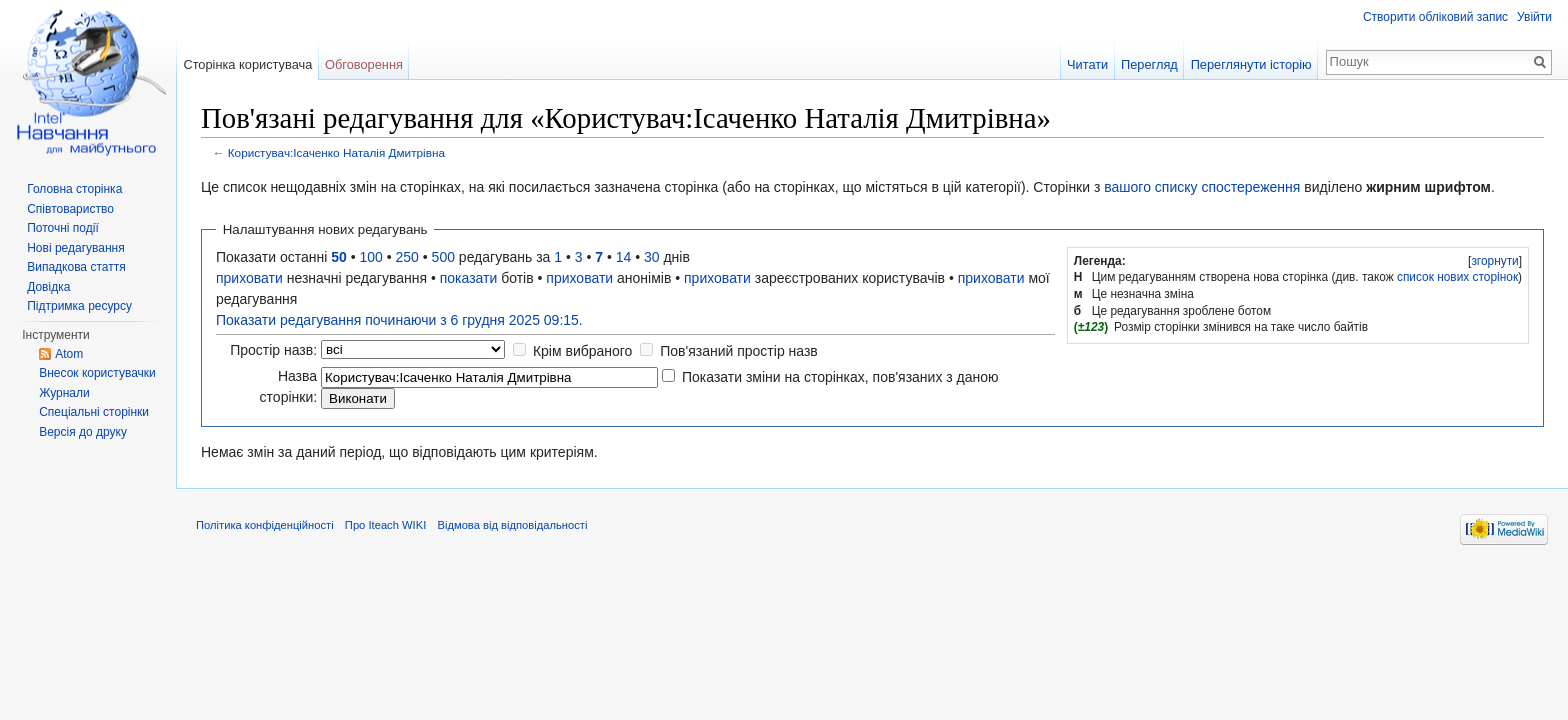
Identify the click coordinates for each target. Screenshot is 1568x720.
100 (371, 257)
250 (407, 257)
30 (652, 257)
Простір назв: (273, 350)
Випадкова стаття (76, 267)
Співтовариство (70, 209)
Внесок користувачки (97, 373)
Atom (69, 354)
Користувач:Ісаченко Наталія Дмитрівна (336, 152)
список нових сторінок (1457, 277)
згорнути (1494, 261)
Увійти (1534, 17)
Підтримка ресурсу (79, 306)
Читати (1087, 64)
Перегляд (1149, 64)
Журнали (64, 393)
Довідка (48, 287)
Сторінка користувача (247, 64)
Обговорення (364, 64)
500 (443, 257)
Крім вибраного (583, 351)
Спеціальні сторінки (94, 412)
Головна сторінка (74, 189)
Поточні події (63, 228)
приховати (249, 278)
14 (624, 257)
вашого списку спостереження (1202, 187)
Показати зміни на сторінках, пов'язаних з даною (840, 377)
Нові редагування (76, 248)
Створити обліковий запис (1435, 17)
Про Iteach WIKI (385, 525)
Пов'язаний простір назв (739, 351)
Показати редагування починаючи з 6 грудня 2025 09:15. (399, 320)
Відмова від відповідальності (512, 525)
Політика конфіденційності (265, 525)
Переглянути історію (1251, 64)
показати (469, 278)
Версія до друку (83, 432)
